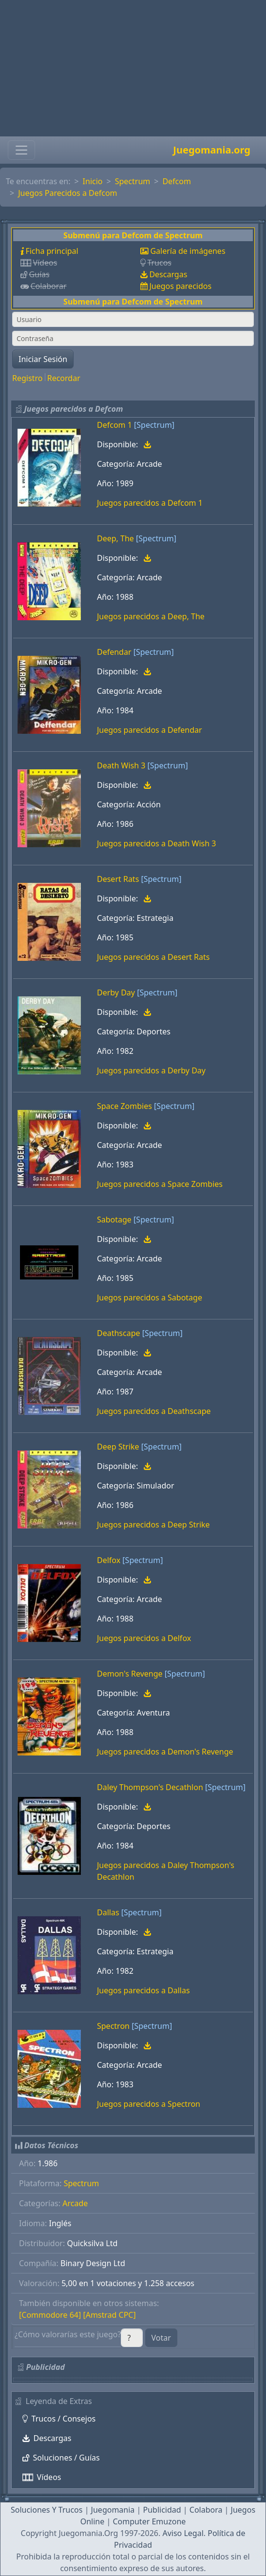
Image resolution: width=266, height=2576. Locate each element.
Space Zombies (124, 1106)
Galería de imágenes (187, 251)
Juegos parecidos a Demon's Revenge (165, 1751)
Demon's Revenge (130, 1673)
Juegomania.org (211, 149)
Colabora (206, 2509)
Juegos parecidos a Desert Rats (153, 957)
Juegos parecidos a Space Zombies (160, 1184)
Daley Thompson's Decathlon (150, 1787)
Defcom (176, 181)
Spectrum (133, 181)
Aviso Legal (182, 2533)
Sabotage (114, 1219)
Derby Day (116, 992)
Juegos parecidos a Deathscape (154, 1411)
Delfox (108, 1560)
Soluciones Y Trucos (47, 2509)
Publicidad (162, 2509)
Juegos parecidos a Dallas (143, 1990)
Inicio (93, 181)
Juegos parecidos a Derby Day (151, 1070)
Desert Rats (118, 879)
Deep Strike (118, 1446)
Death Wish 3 (121, 765)
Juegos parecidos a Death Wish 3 (156, 843)
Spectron (113, 2026)
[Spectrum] (154, 425)
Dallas (108, 1912)
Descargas (168, 274)
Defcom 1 (114, 425)
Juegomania (113, 2509)
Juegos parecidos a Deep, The (151, 616)
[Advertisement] (133, 68)
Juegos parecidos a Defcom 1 (150, 502)
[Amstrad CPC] (109, 2314)
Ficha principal (51, 251)
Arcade (75, 2203)
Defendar (114, 652)
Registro (27, 378)
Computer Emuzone (149, 2521)
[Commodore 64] (50, 2314)
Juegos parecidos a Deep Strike (153, 1524)
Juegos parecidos (180, 286)
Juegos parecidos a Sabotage (149, 1297)
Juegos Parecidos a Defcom (67, 193)
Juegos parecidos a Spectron (148, 2104)
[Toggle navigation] (21, 150)
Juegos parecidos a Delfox (144, 1638)
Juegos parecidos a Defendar (149, 730)
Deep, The (115, 538)
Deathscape (118, 1333)
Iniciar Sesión (43, 359)
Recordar (63, 378)
